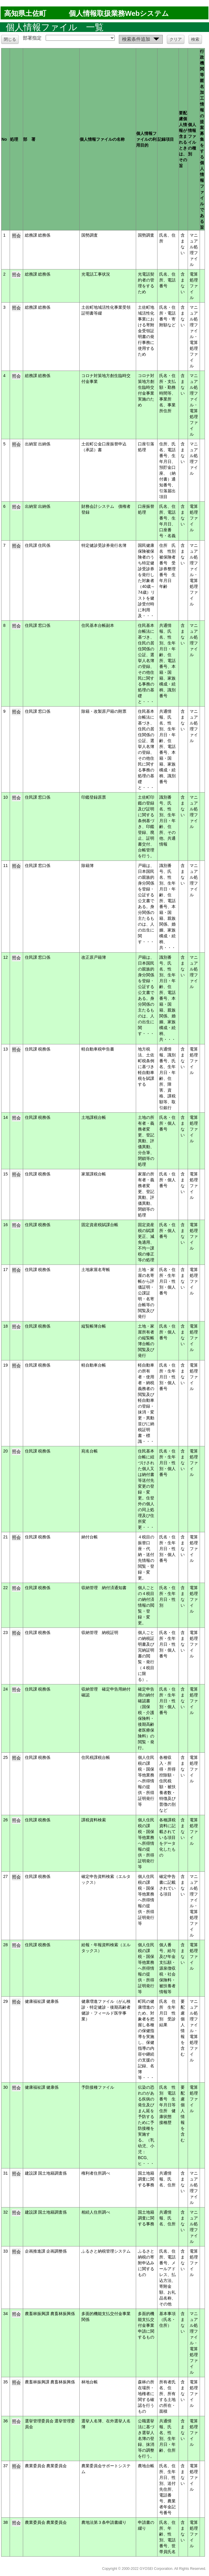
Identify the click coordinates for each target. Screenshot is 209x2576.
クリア (175, 39)
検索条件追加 (141, 40)
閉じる (10, 39)
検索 (195, 39)
